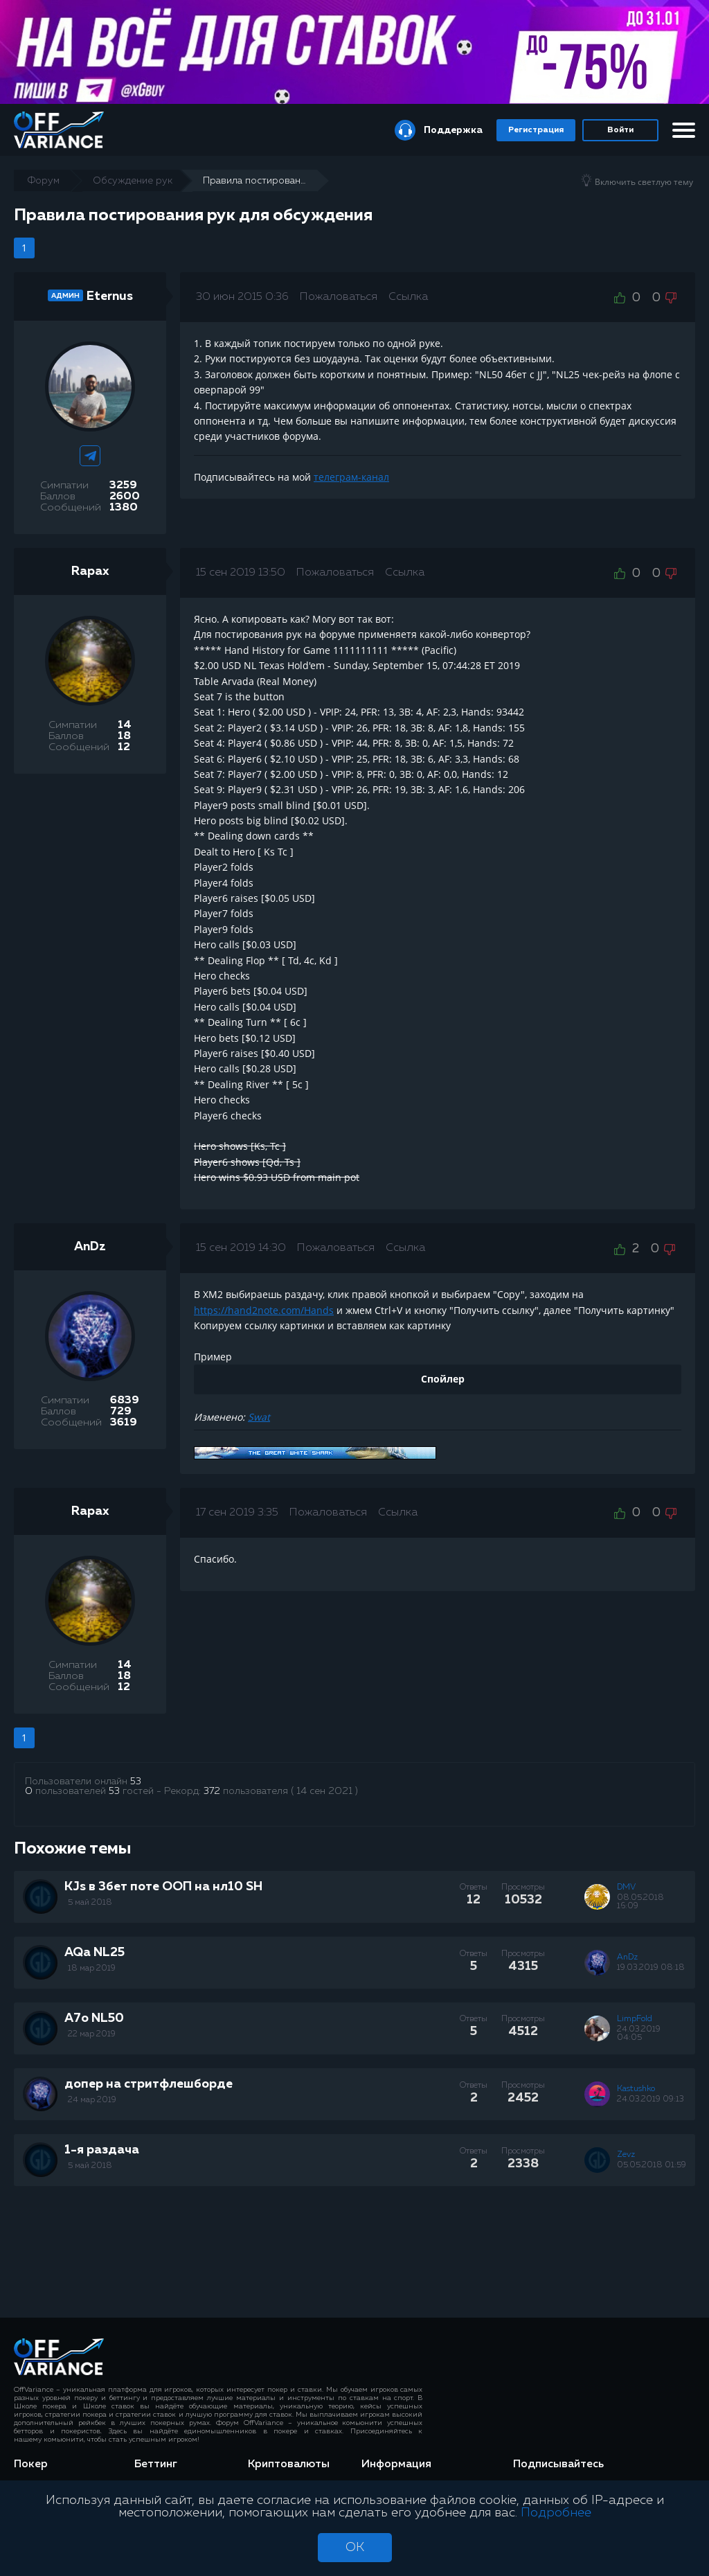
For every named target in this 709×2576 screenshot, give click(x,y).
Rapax (90, 571)
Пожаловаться (338, 297)
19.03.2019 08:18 (651, 1968)
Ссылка (408, 297)
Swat (259, 1416)
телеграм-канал (351, 476)
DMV (626, 1887)
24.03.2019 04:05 (639, 2033)
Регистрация (536, 130)
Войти (620, 130)
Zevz (626, 2155)
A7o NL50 (94, 2018)
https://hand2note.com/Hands (264, 1310)
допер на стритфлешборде (148, 2084)
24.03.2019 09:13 (650, 2099)
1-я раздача (101, 2150)
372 (212, 1791)
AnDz (90, 1247)
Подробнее (556, 2513)
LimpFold (634, 2019)
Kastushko (636, 2089)
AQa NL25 (94, 1952)
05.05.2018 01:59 (651, 2165)
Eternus (110, 296)
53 (135, 1781)
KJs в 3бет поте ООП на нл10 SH (163, 1887)
